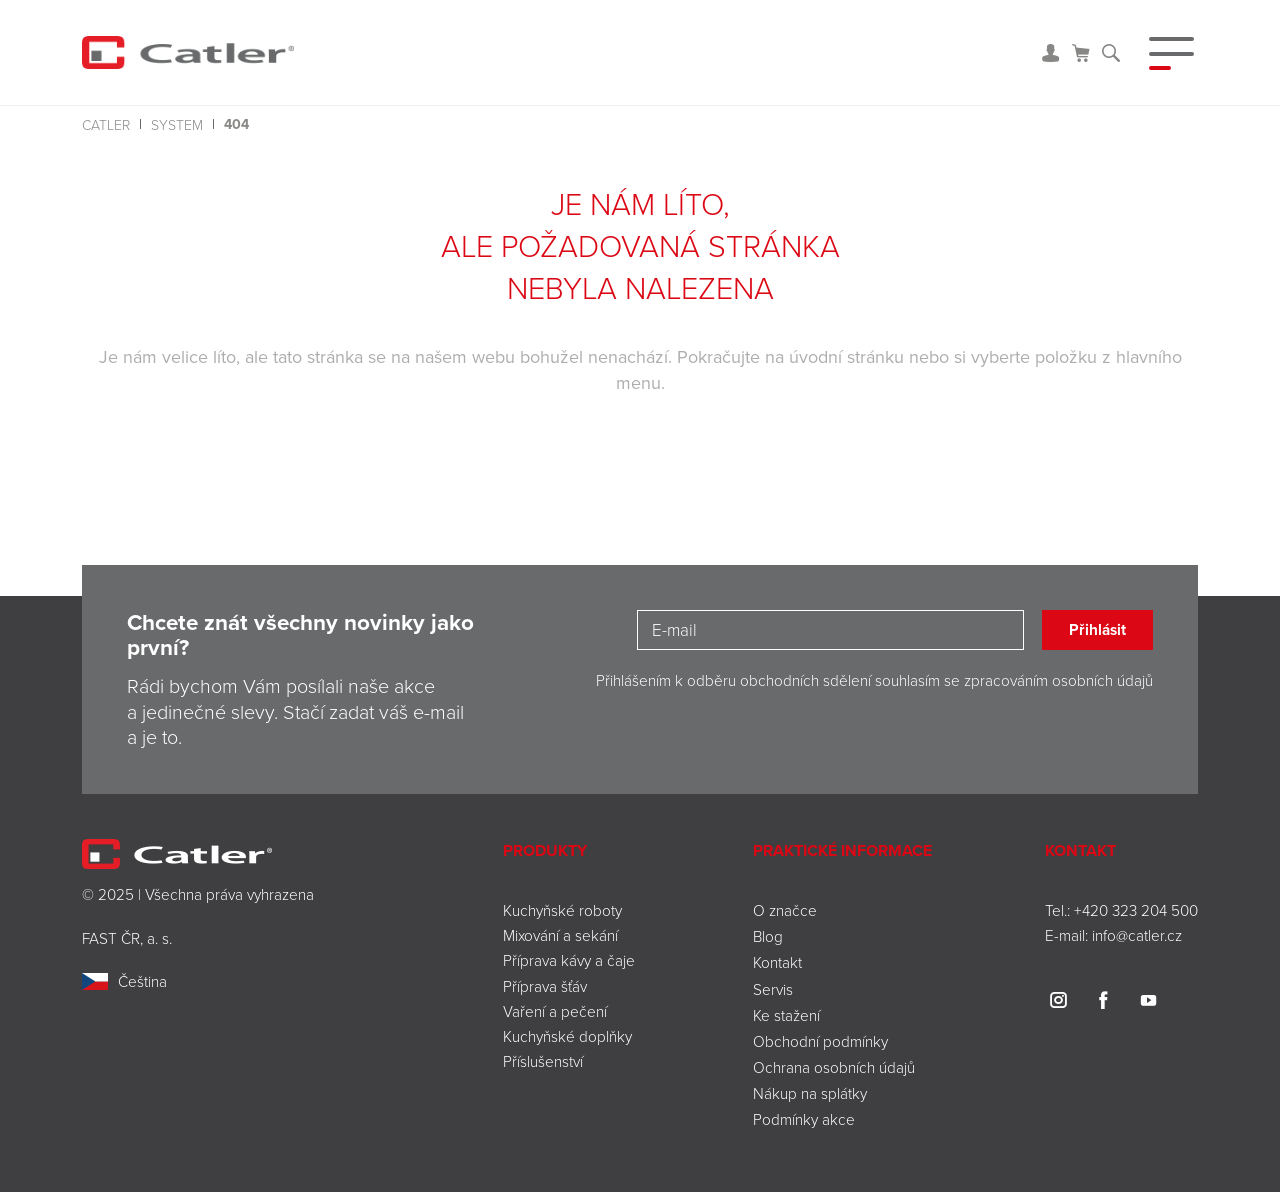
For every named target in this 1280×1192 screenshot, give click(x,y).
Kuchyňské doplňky (569, 1036)
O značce (785, 910)
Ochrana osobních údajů (834, 1067)
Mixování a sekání (560, 935)
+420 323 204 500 (1136, 910)
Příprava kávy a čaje (569, 960)
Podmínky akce (804, 1119)
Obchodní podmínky (820, 1041)
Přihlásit (1097, 629)
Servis (773, 989)
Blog (768, 936)
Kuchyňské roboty (562, 910)
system (177, 124)
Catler (106, 124)
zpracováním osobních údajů (1058, 680)
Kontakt (777, 962)
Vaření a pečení (555, 1011)
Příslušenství (543, 1061)
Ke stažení (786, 1015)
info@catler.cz (1137, 935)
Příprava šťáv (545, 986)
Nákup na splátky (810, 1093)
